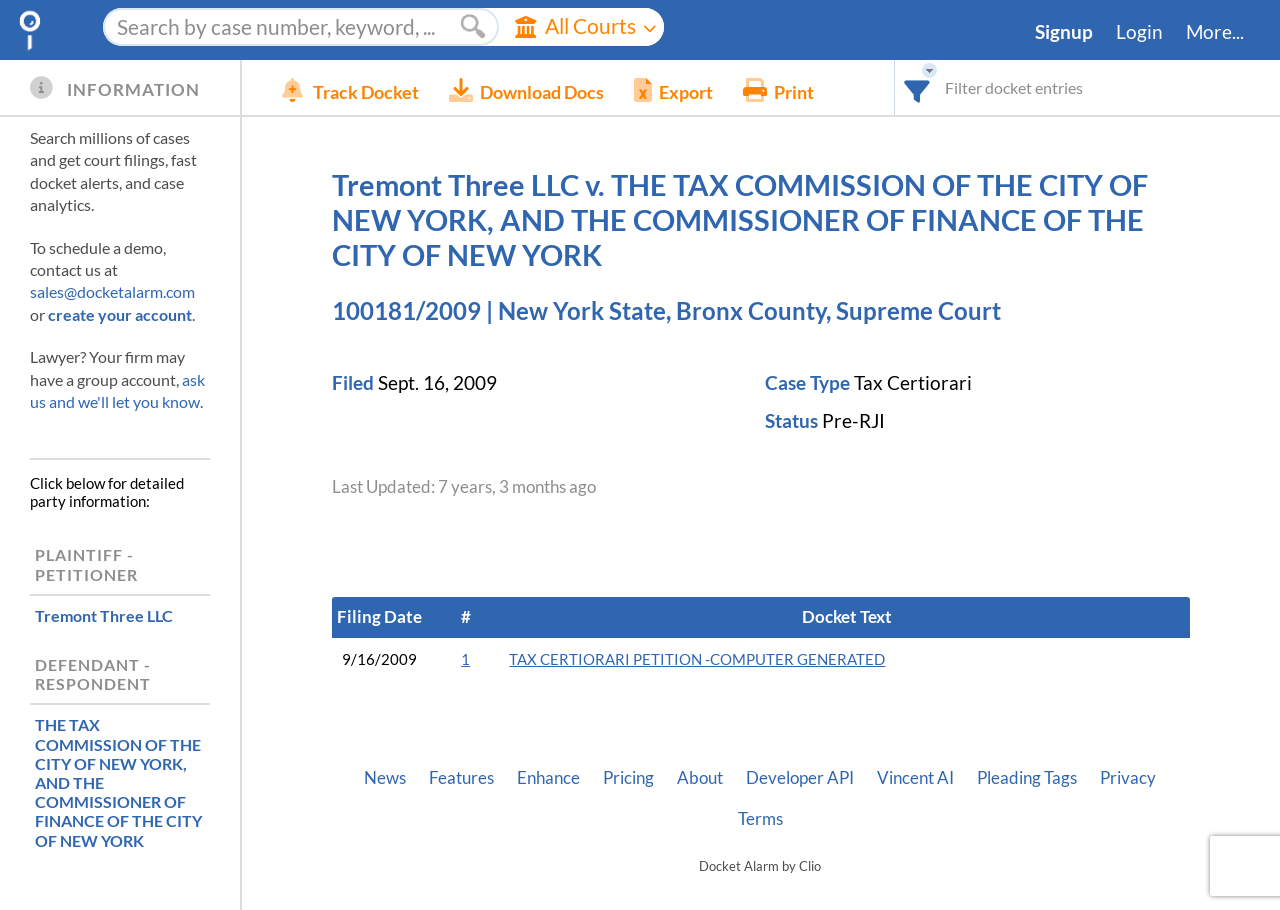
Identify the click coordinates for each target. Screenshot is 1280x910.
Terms (760, 819)
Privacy (1128, 778)
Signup (1064, 32)
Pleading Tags (1027, 778)
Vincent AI (915, 778)
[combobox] (917, 87)
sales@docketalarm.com (112, 291)
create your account (120, 314)
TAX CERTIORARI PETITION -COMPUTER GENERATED (697, 659)
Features (461, 778)
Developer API (800, 778)
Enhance (548, 778)
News (385, 778)
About (700, 778)
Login (1139, 32)
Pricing (628, 778)
